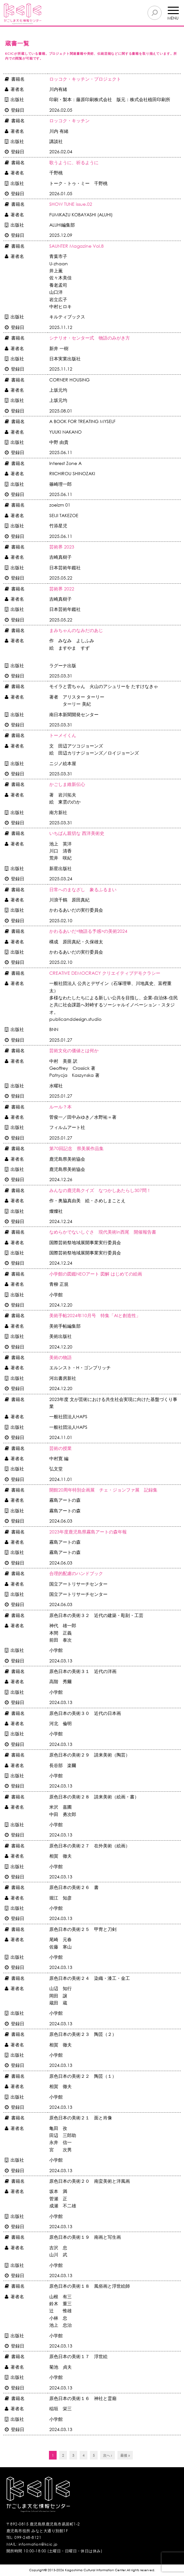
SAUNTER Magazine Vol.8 (76, 246)
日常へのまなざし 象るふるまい (82, 889)
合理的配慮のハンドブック (76, 1573)
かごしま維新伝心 (67, 784)
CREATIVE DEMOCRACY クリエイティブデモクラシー (104, 973)
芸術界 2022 (61, 589)
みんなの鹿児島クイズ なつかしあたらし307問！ (100, 1190)
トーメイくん (62, 735)
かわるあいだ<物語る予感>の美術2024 (88, 931)
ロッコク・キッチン (69, 120)
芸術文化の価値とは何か (74, 1050)
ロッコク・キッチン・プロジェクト (85, 79)
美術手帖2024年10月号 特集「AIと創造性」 (94, 1315)
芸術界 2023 (61, 547)
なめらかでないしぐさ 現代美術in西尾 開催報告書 (102, 1232)
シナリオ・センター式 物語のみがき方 (89, 338)
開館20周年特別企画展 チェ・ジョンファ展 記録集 (103, 1490)
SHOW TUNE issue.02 (70, 204)
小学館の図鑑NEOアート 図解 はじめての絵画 (95, 1274)
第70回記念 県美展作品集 (76, 1148)
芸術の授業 (60, 1448)
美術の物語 (60, 1357)
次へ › (107, 2455)
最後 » (125, 2455)
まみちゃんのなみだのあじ (76, 630)
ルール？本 (60, 1107)
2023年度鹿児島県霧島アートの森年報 (88, 1532)
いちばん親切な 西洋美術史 (76, 833)
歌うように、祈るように (74, 162)
